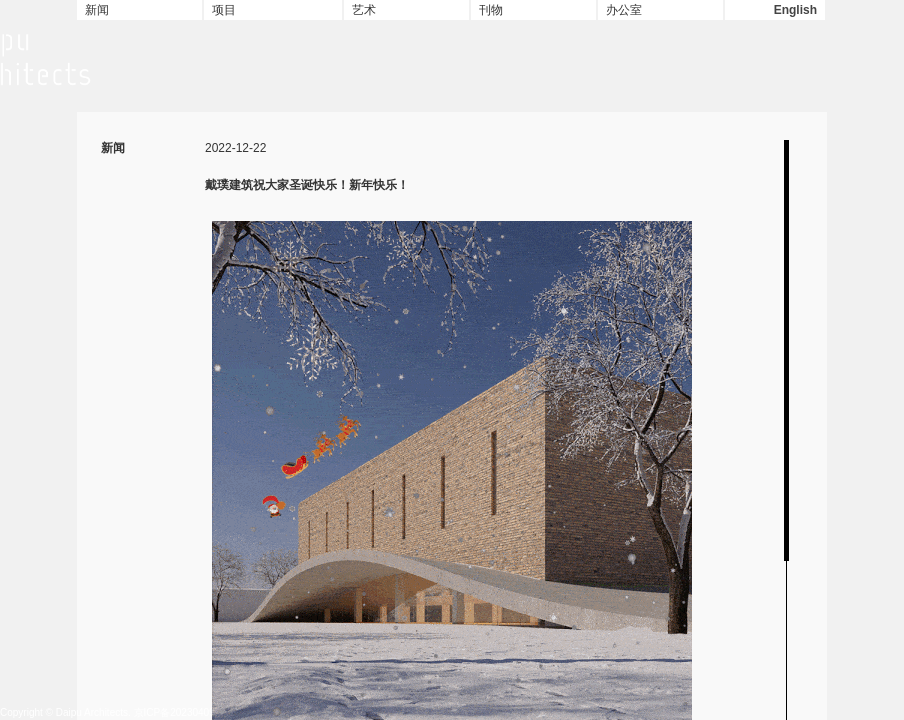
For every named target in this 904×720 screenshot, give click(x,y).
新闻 (97, 10)
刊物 (491, 10)
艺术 (364, 10)
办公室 (624, 10)
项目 (224, 10)
